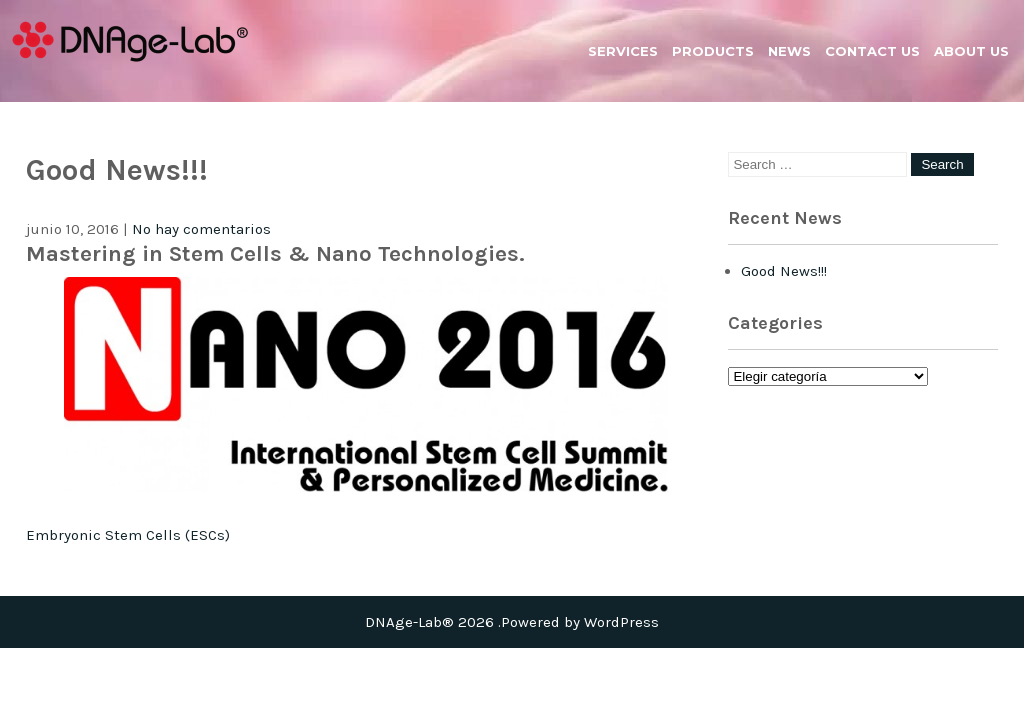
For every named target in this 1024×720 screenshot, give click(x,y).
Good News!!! (784, 271)
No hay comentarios (201, 229)
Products (713, 51)
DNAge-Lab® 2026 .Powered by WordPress (512, 622)
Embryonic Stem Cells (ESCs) (128, 535)
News (789, 51)
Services (623, 51)
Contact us (872, 51)
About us (971, 51)
